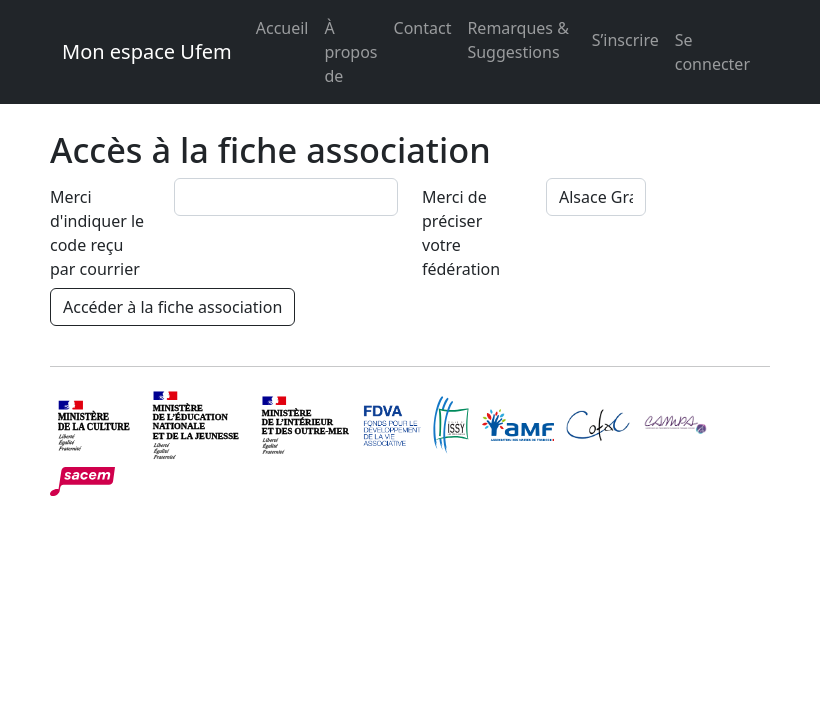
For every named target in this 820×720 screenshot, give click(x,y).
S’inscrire (625, 40)
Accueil (282, 28)
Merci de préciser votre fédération (461, 233)
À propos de (351, 52)
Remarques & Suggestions (518, 40)
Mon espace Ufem (147, 51)
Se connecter (712, 52)
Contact (423, 28)
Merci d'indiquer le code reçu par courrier (97, 233)
